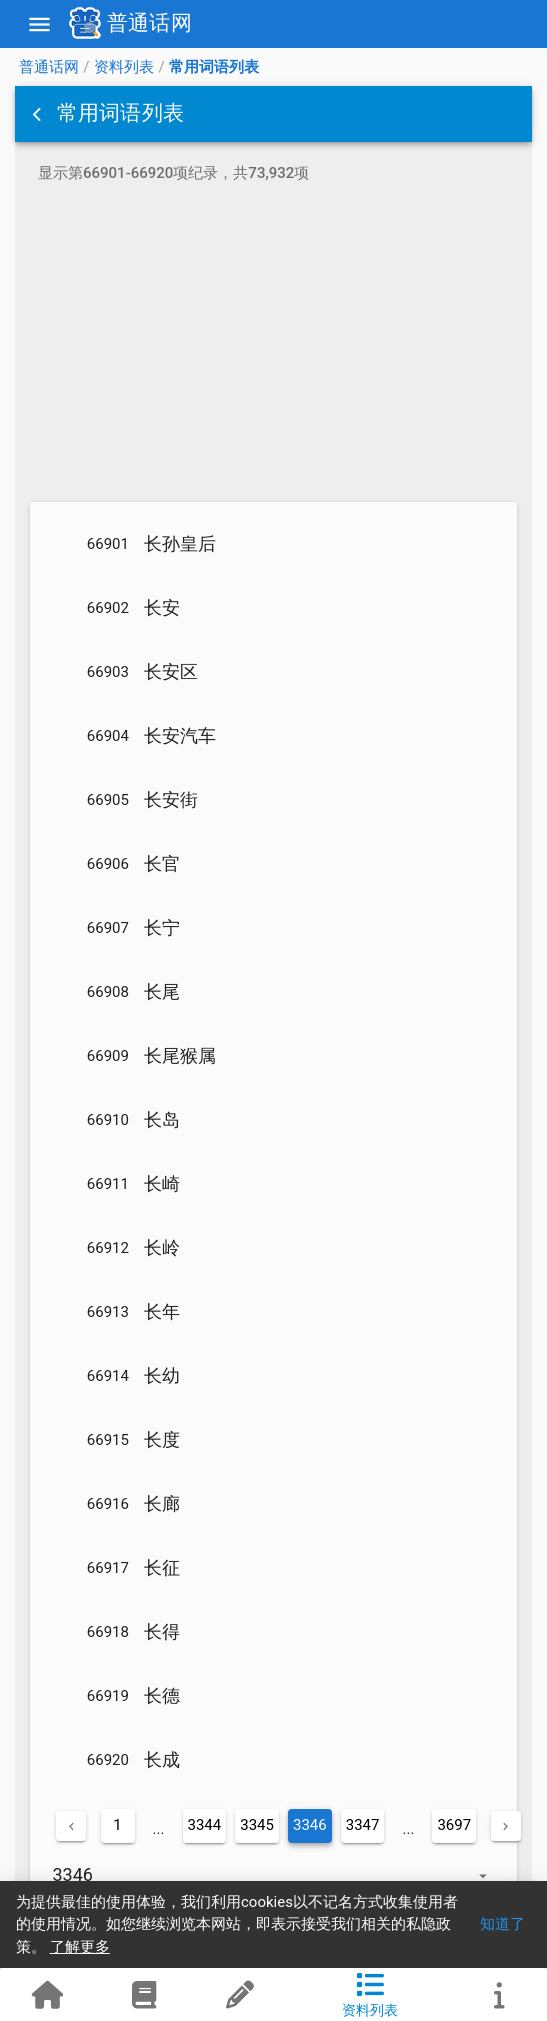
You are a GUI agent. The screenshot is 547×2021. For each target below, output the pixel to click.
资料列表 (124, 67)
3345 (257, 1825)
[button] (39, 114)
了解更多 (80, 1947)
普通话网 (49, 67)
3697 (454, 1825)
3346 (310, 1825)
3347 (363, 1825)
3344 (205, 1825)
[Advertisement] (273, 346)
